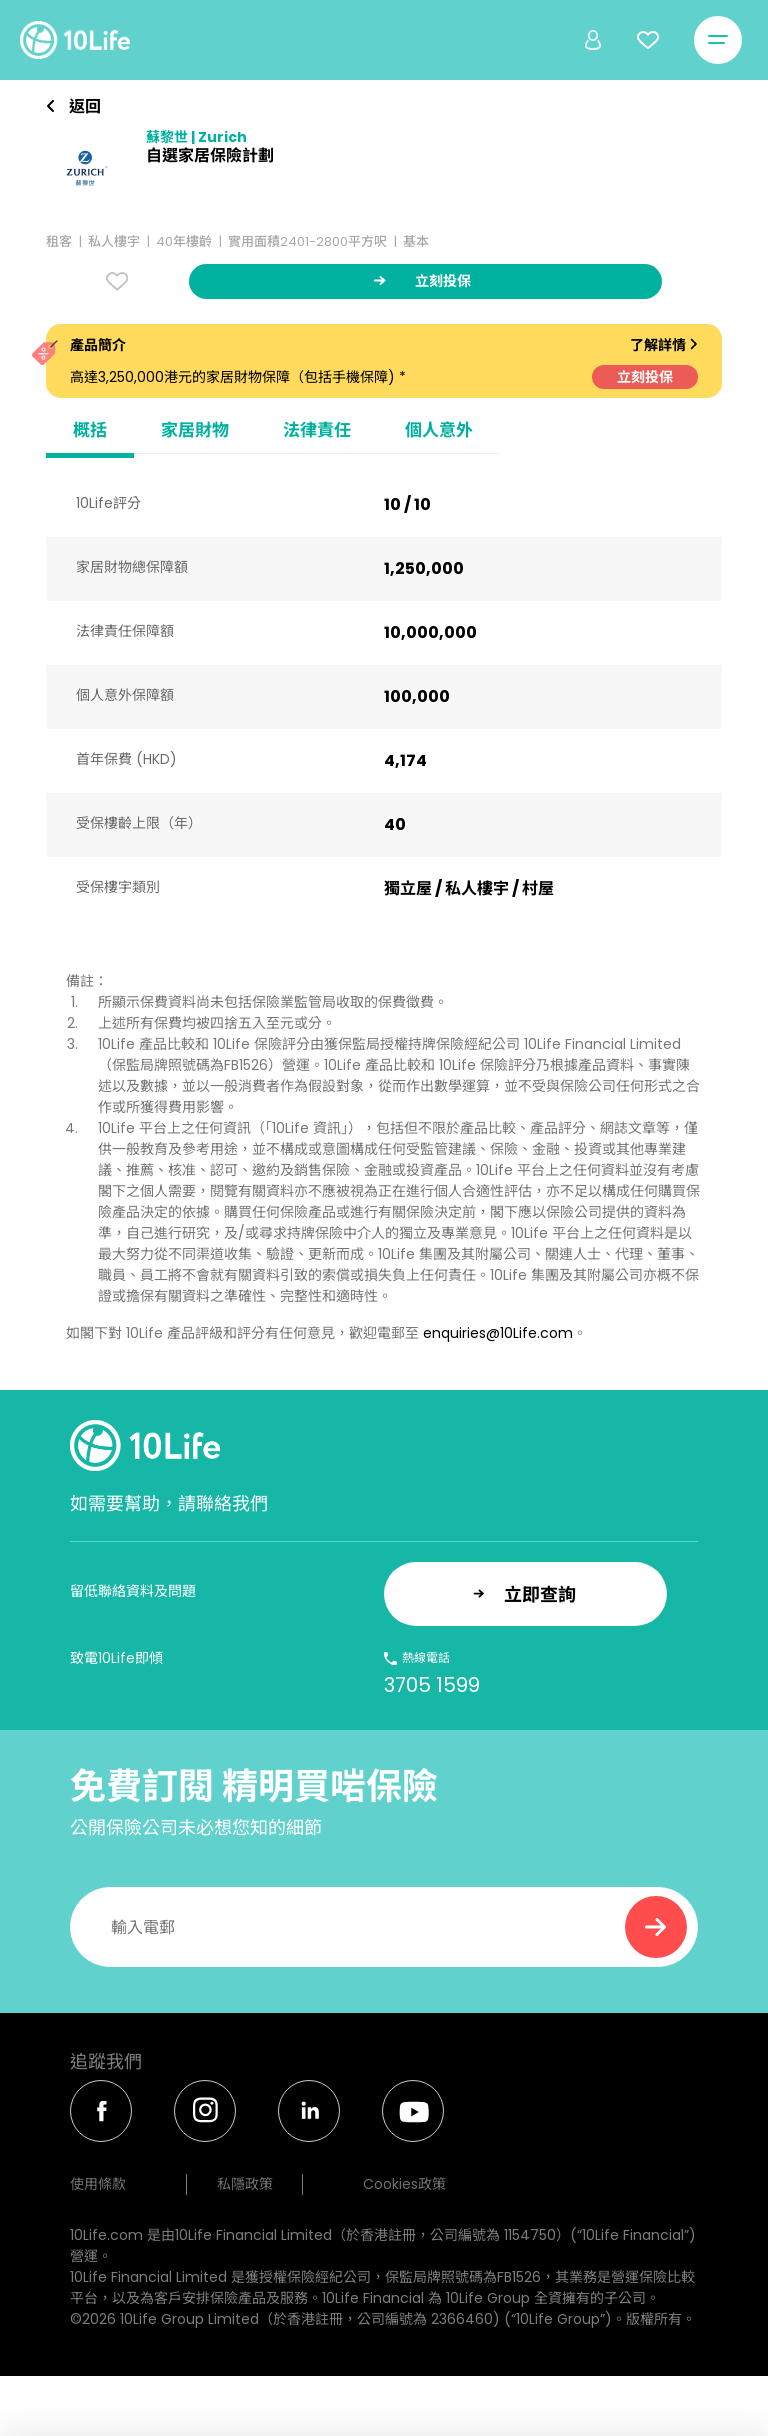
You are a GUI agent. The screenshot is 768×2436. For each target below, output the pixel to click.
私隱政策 (245, 2184)
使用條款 (98, 2184)
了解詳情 (664, 345)
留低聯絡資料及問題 (133, 1591)
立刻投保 (645, 377)
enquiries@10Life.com (498, 1333)
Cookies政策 (404, 2184)
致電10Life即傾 (116, 1658)
